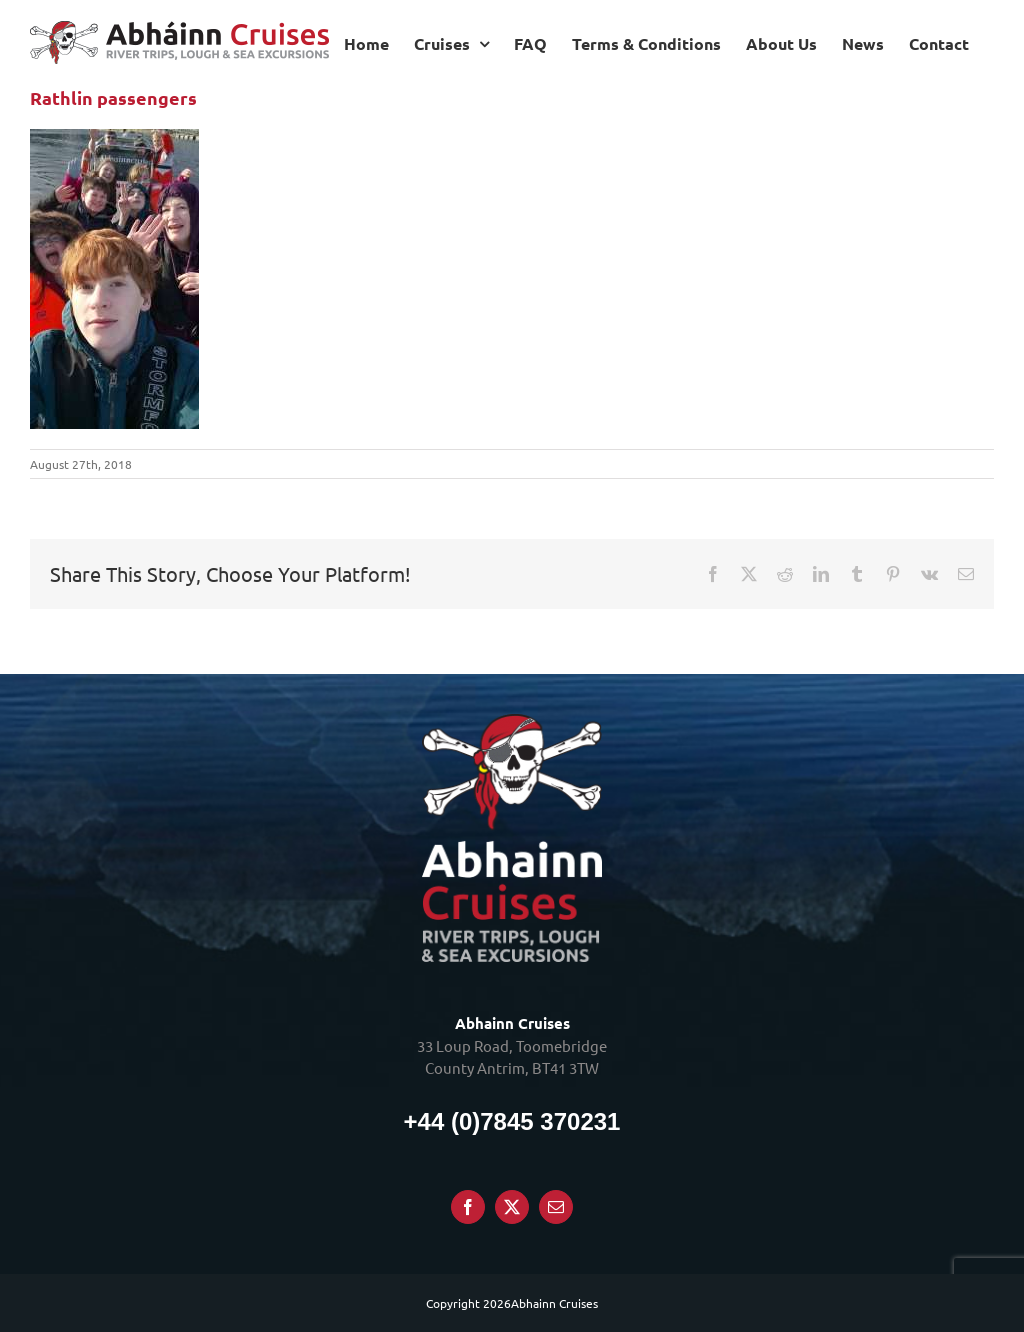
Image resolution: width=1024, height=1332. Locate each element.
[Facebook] (468, 1207)
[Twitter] (512, 1207)
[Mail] (556, 1207)
